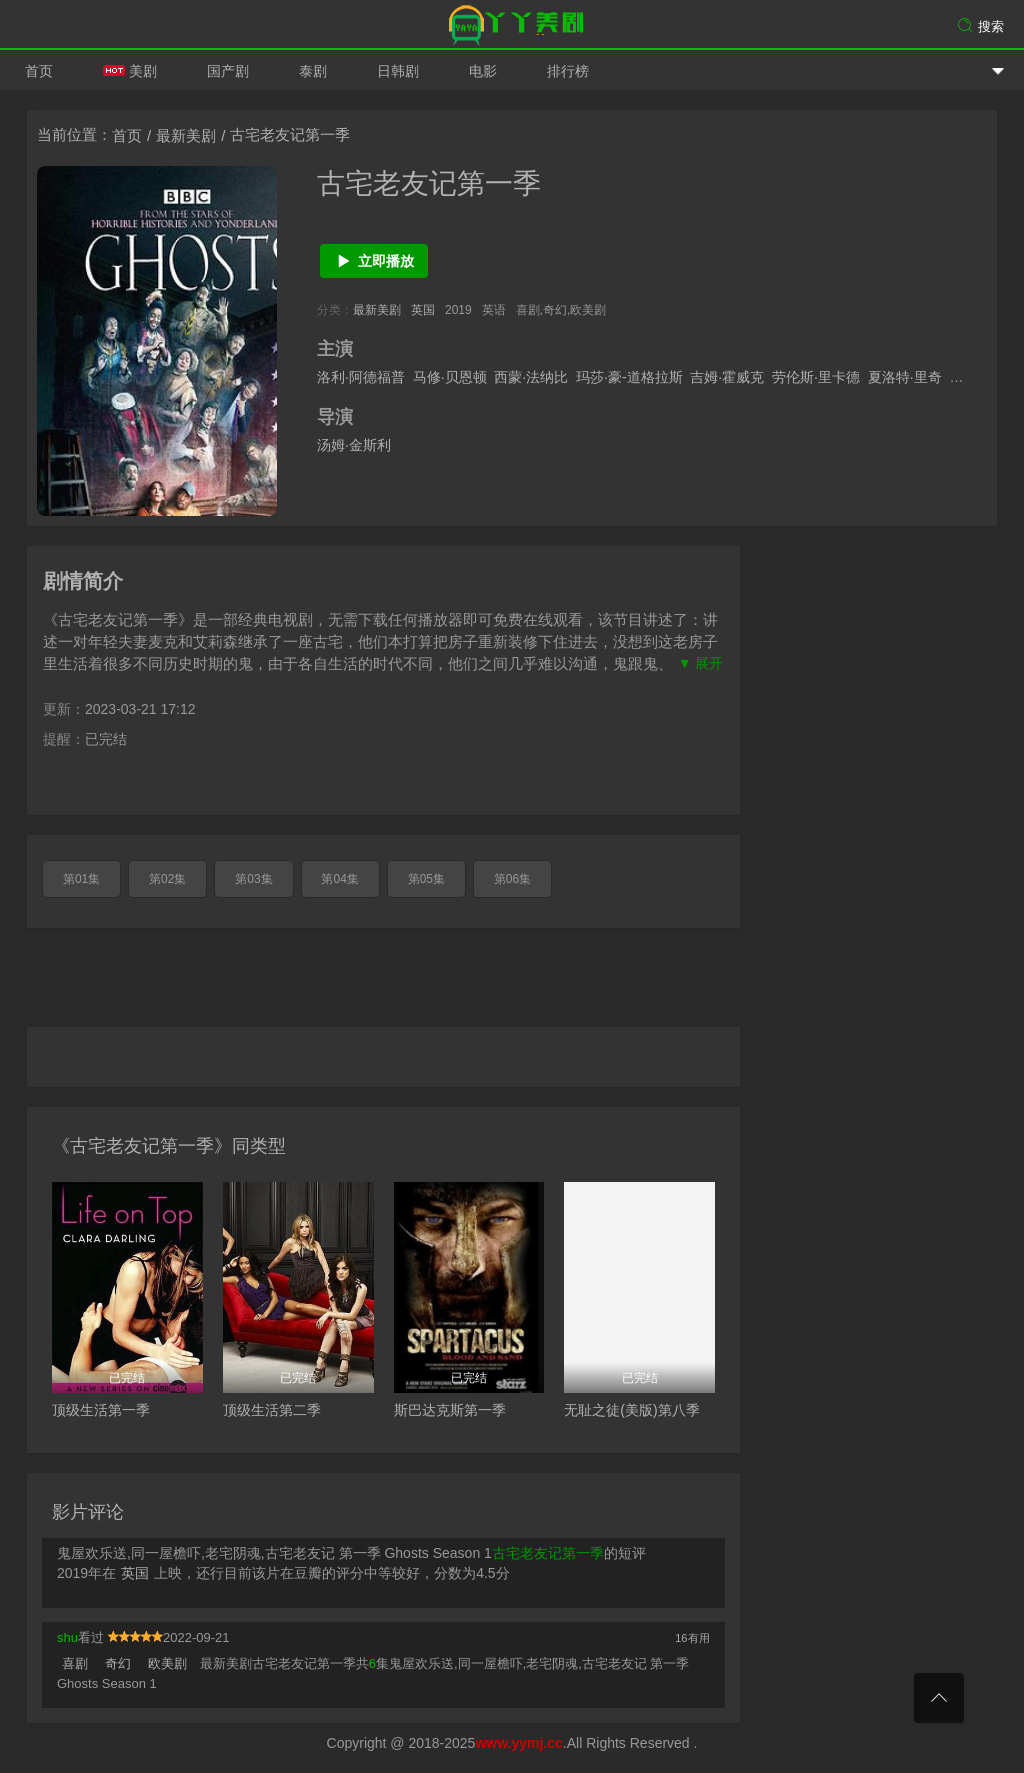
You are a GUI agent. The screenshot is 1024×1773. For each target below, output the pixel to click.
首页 (39, 71)
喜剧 (75, 1663)
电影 (483, 71)
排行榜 (568, 71)
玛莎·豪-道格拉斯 (629, 377)
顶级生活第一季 (101, 1410)
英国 (423, 310)
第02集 (167, 879)
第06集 (512, 879)
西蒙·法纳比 (531, 377)
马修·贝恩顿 (450, 377)
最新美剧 (186, 135)
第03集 (253, 879)
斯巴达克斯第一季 (450, 1410)
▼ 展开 (701, 663)
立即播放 (374, 261)
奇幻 (118, 1663)
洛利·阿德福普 (361, 377)
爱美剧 (512, 25)
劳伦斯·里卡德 (816, 377)
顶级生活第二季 (272, 1410)
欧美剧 (167, 1663)
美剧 (130, 71)
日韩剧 (398, 71)
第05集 (426, 879)
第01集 (81, 879)
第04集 (339, 879)
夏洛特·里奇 (905, 377)
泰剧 (313, 71)
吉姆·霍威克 (727, 377)
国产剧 (228, 71)
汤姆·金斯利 (354, 445)
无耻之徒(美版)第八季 (631, 1410)
